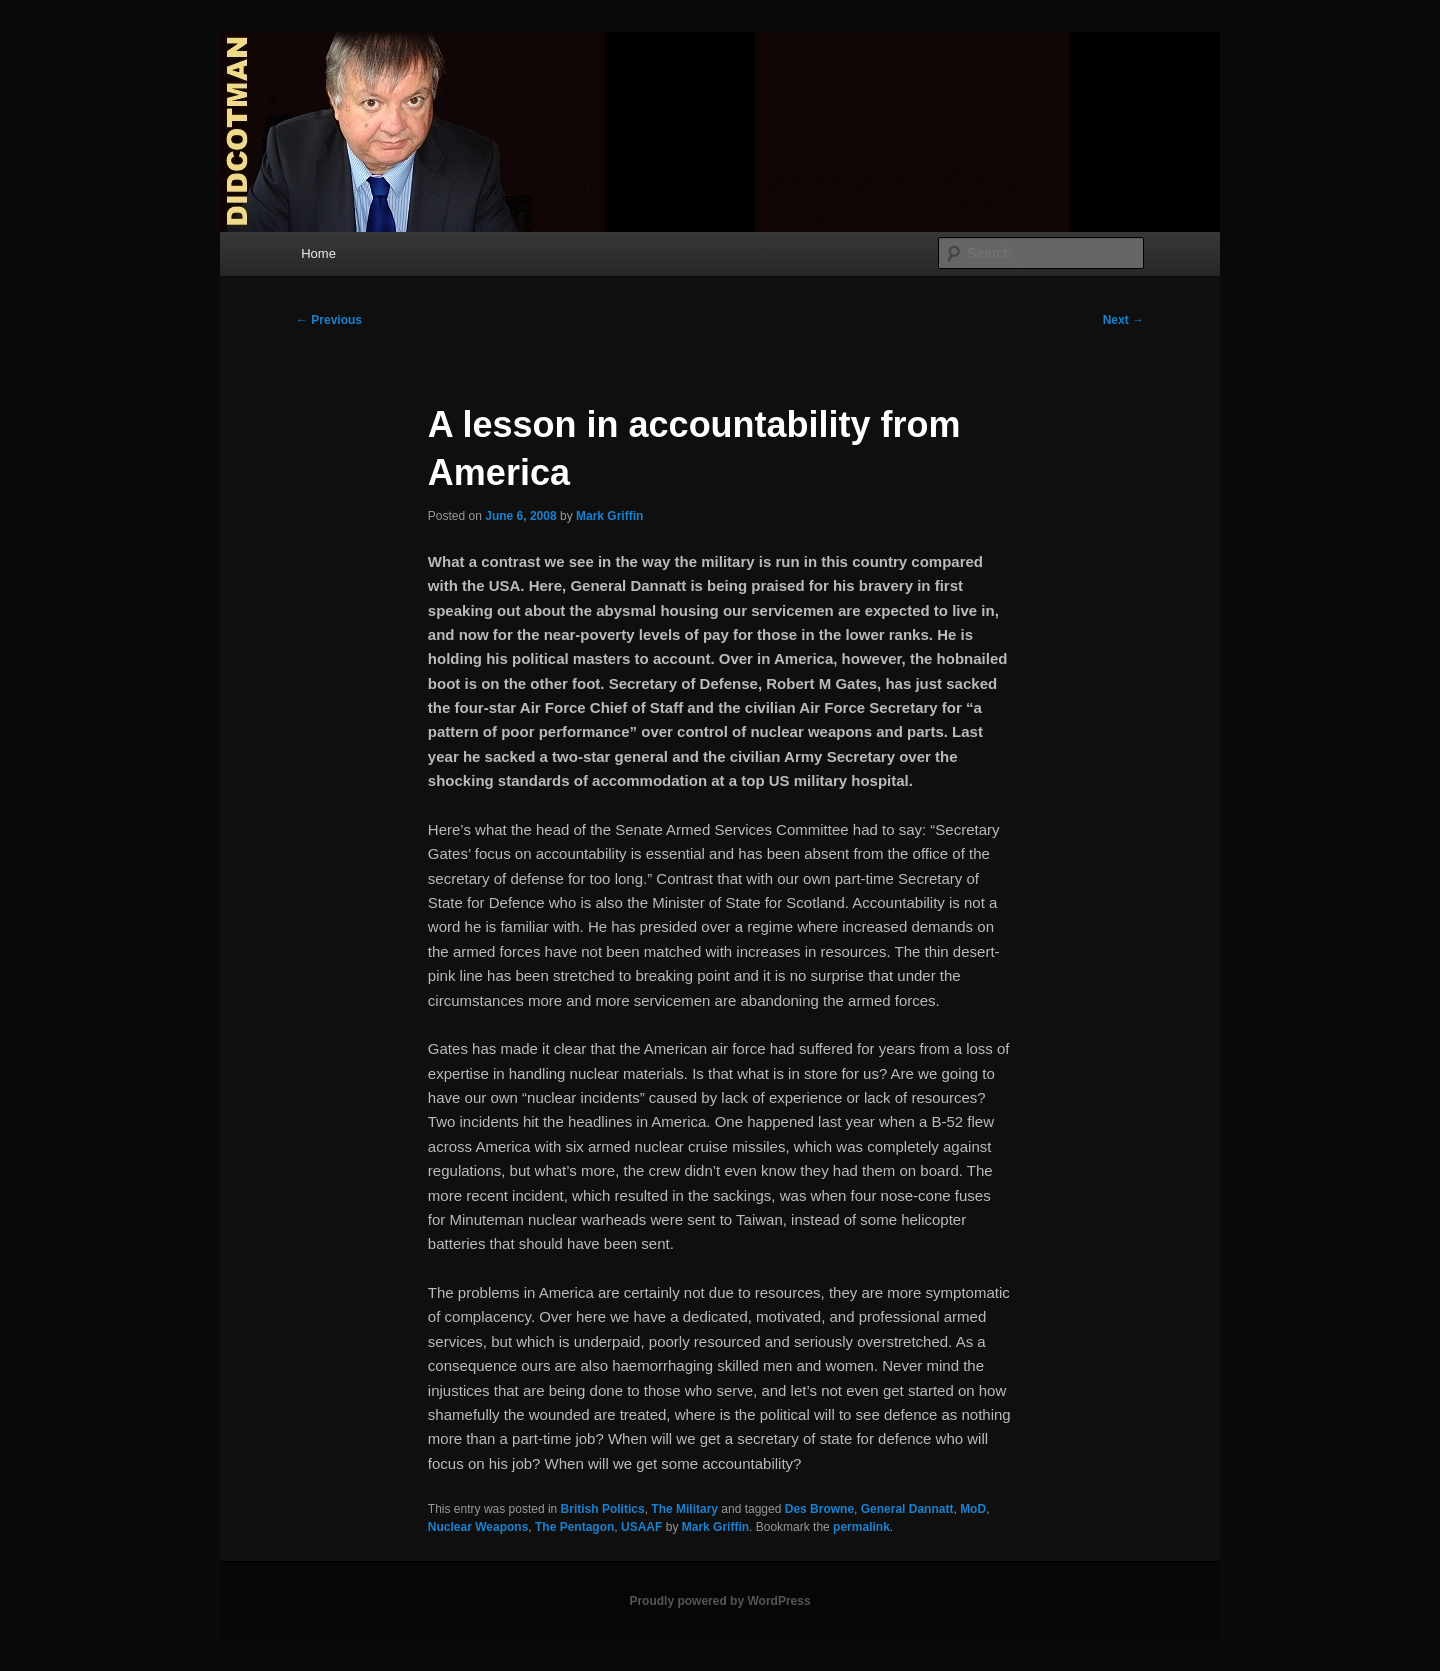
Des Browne (819, 1509)
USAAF (641, 1527)
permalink (861, 1527)
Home (318, 253)
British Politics (603, 1509)
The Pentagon (574, 1527)
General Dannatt (907, 1509)
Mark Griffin (609, 516)
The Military (684, 1509)
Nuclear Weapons (478, 1527)
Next (1123, 320)
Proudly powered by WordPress (719, 1601)
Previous (329, 320)
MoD (973, 1509)
